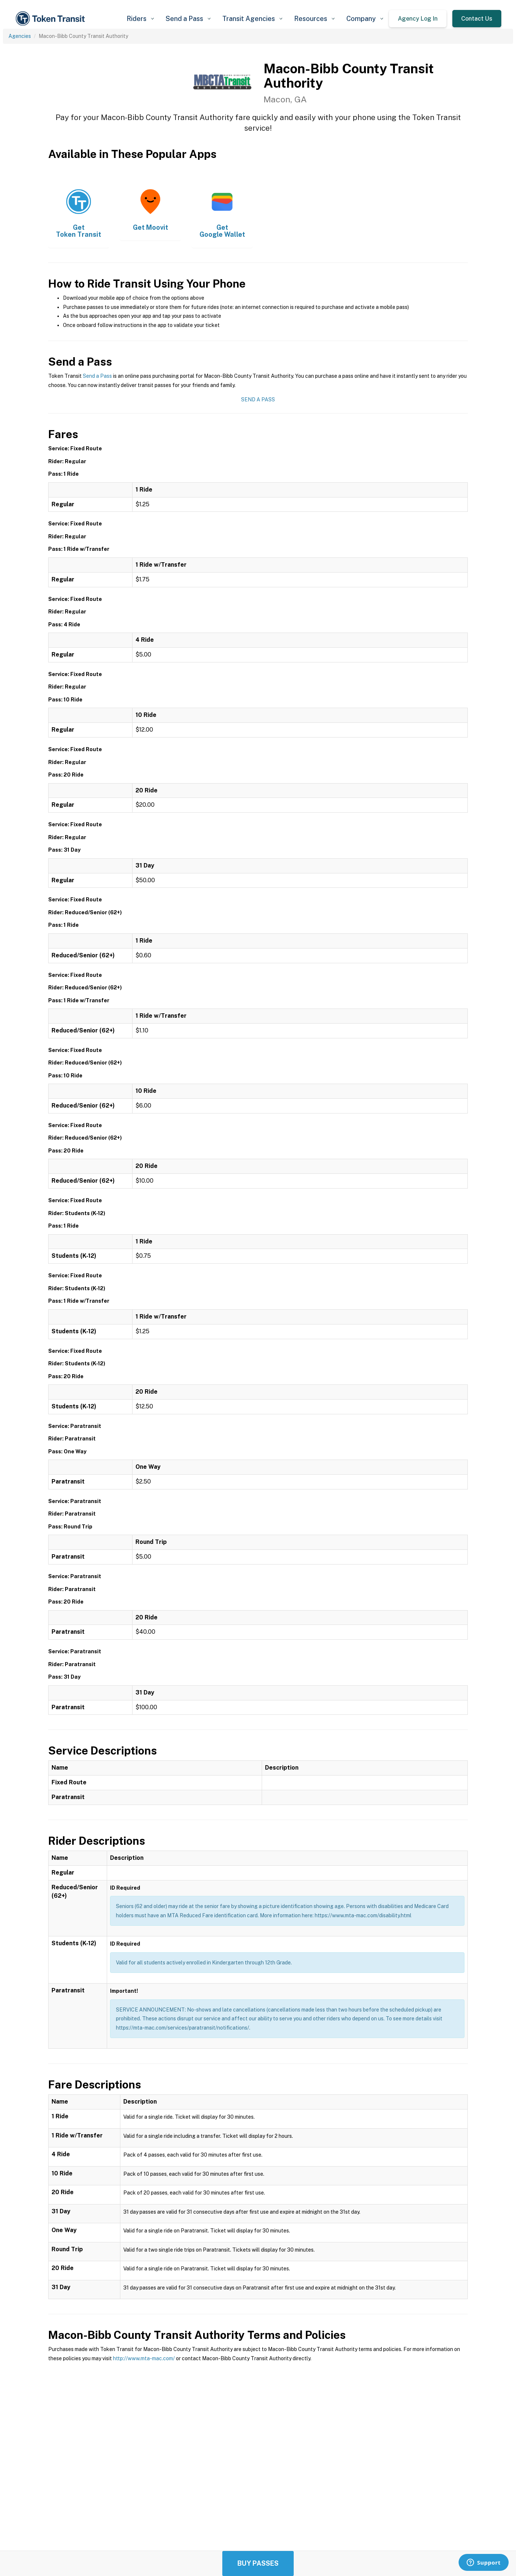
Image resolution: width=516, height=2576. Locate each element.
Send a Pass (97, 376)
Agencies (19, 36)
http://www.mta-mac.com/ (144, 2358)
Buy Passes (258, 2563)
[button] (140, 18)
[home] (51, 18)
